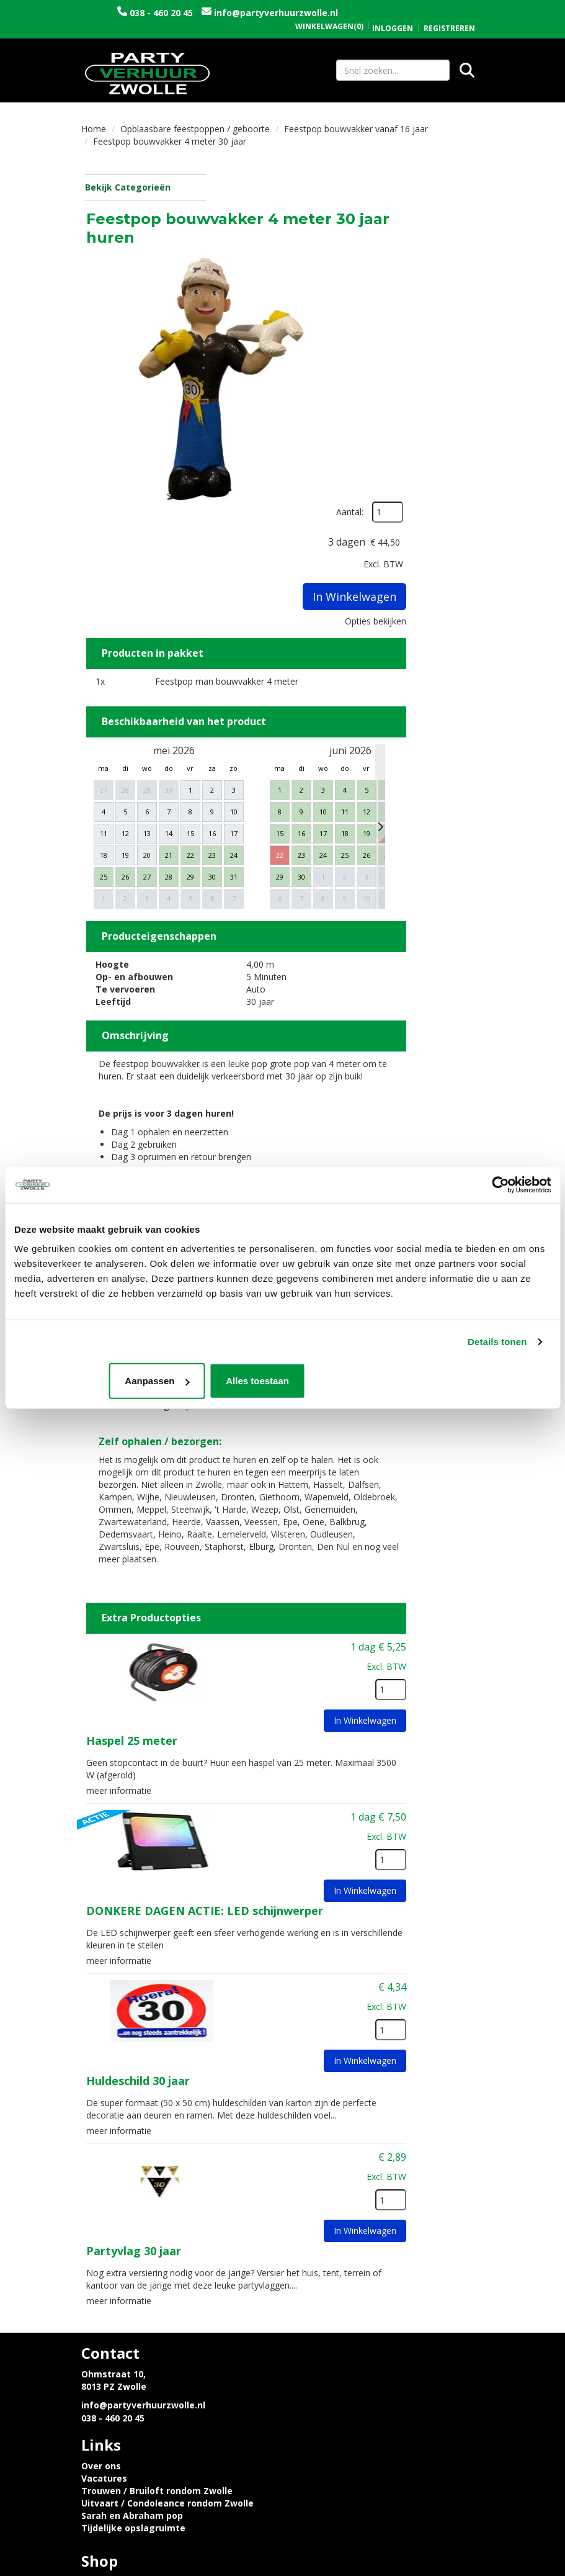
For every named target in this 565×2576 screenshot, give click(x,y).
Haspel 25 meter (270, 1560)
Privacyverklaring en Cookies (146, 2339)
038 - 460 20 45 (179, 13)
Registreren (449, 15)
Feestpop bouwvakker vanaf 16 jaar (356, 131)
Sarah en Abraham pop (343, 2260)
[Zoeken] (467, 71)
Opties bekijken (443, 379)
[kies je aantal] (458, 1509)
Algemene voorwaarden (345, 2352)
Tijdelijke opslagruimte (344, 2273)
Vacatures (315, 2223)
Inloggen (392, 15)
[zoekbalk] (393, 71)
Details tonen (497, 1342)
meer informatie (257, 1607)
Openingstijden (326, 2327)
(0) (329, 13)
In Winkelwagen (455, 355)
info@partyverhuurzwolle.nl (182, 25)
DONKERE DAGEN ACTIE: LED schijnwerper (343, 1727)
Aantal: (451, 211)
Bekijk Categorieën (144, 190)
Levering (100, 2327)
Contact (310, 2339)
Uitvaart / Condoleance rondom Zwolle (378, 2248)
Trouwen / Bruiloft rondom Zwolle (367, 2235)
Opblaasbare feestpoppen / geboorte (195, 131)
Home (93, 131)
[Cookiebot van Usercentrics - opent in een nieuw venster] (496, 1185)
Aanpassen (281, 1381)
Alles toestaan (462, 1381)
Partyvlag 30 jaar (272, 2073)
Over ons (312, 2211)
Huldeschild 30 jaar (276, 1893)
